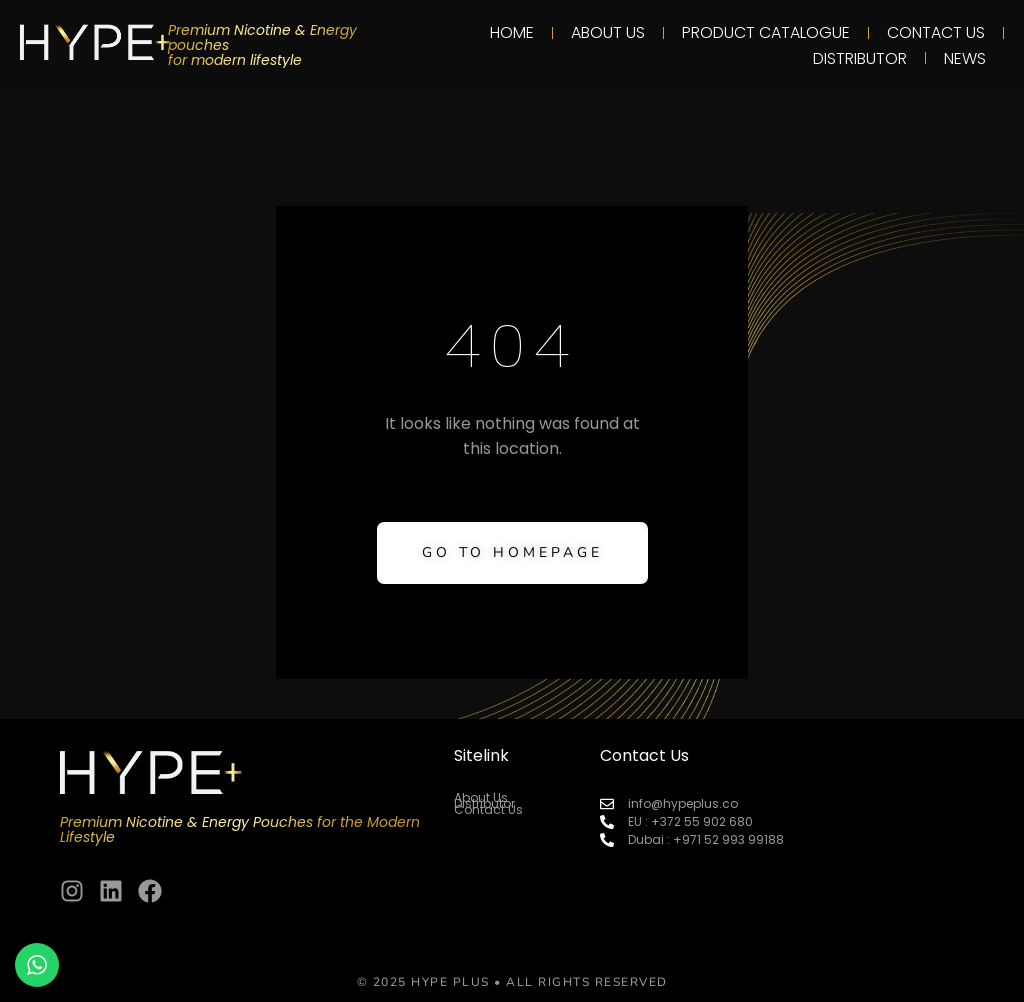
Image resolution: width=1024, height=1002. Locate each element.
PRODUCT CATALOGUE (766, 32)
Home (512, 32)
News (965, 58)
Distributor (860, 58)
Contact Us (936, 32)
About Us (608, 32)
